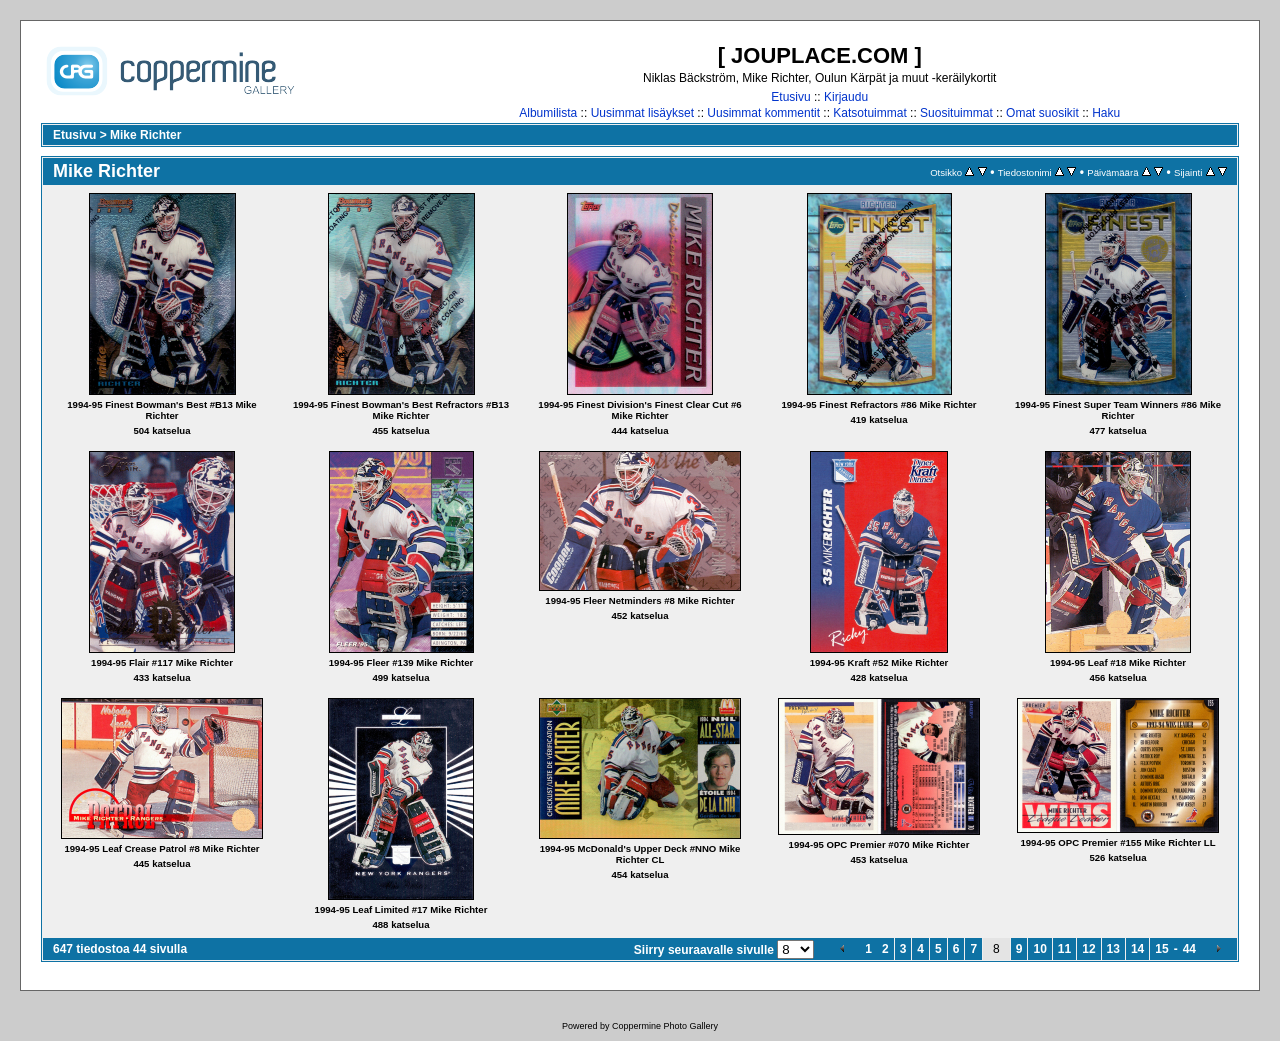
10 (1039, 949)
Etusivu (790, 97)
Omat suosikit (1042, 113)
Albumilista (548, 113)
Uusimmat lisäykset (642, 113)
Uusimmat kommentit (763, 113)
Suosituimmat (956, 113)
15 (1161, 949)
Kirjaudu (846, 97)
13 (1113, 949)
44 (1189, 949)
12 (1088, 949)
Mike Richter (145, 135)
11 (1064, 949)
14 (1137, 949)
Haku (1106, 113)
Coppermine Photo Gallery (665, 1026)
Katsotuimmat (869, 113)
